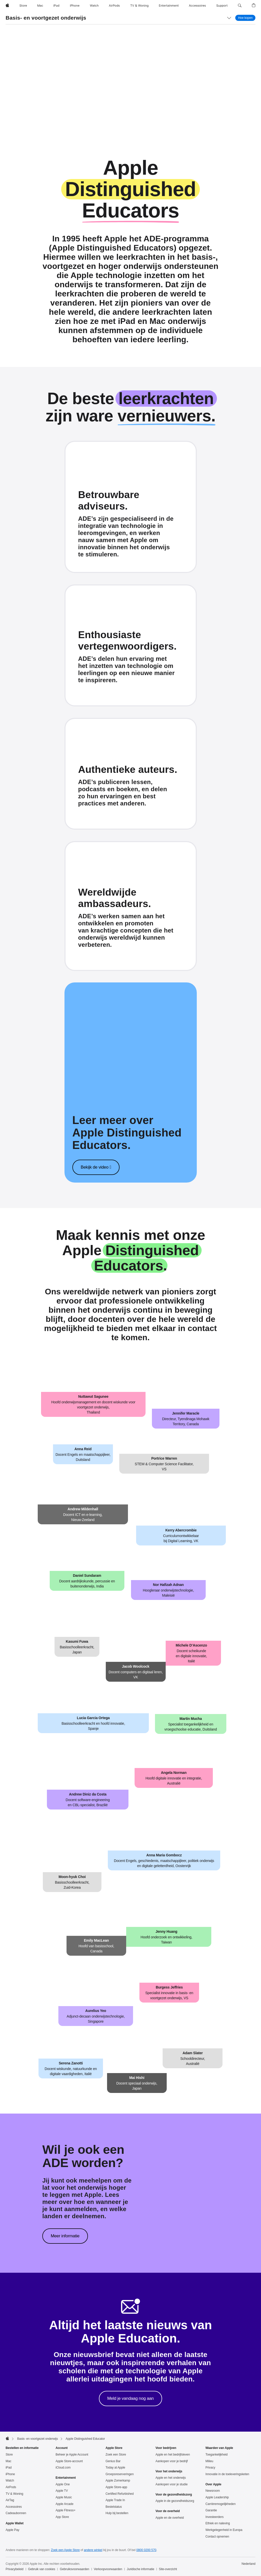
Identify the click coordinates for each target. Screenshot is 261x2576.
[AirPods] (114, 5)
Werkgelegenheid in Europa (223, 2530)
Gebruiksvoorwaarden (74, 2569)
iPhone (10, 2474)
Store (9, 2454)
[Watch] (94, 5)
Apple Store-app (116, 2487)
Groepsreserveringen (120, 2474)
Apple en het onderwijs (170, 2477)
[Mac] (40, 5)
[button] (240, 5)
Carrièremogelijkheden (220, 2504)
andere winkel (93, 2550)
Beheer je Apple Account (72, 2454)
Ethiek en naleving (217, 2523)
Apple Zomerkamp (118, 2480)
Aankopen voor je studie (171, 2484)
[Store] (23, 5)
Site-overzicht (168, 2569)
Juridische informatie (140, 2569)
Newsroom (212, 2490)
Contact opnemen (217, 2536)
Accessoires (14, 2507)
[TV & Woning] (139, 5)
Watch (10, 2480)
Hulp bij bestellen (117, 2513)
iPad (9, 2467)
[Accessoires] (197, 5)
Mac (8, 2461)
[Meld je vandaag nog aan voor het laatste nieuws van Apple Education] (130, 2398)
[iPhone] (75, 5)
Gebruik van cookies (41, 2569)
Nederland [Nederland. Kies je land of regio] (248, 2564)
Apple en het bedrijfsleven (172, 2454)
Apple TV (62, 2490)
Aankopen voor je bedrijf (171, 2461)
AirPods (11, 2487)
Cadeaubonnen (16, 2513)
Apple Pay (12, 2530)
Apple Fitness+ (65, 2510)
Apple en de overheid (169, 2517)
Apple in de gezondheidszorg (174, 2501)
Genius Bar (113, 2461)
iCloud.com (63, 2467)
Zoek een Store (116, 2454)
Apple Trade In (115, 2500)
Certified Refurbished (120, 2494)
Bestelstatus (114, 2507)
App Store (62, 2517)
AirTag (10, 2500)
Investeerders (214, 2517)
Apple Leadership (217, 2497)
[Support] (222, 5)
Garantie (211, 2510)
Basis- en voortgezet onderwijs (46, 18)
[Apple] (7, 5)
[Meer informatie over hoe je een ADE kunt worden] (65, 2236)
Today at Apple (115, 2467)
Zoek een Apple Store (65, 2550)
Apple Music (64, 2497)
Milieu (209, 2461)
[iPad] (56, 5)
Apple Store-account (69, 2461)
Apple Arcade (64, 2504)
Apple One (63, 2484)
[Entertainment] (169, 5)
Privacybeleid (14, 2569)
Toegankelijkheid (216, 2454)
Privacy (210, 2467)
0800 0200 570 (146, 2550)
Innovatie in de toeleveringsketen (227, 2474)
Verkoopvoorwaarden (108, 2569)
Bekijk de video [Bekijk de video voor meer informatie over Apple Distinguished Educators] (95, 1167)
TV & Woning (14, 2494)
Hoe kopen (245, 18)
